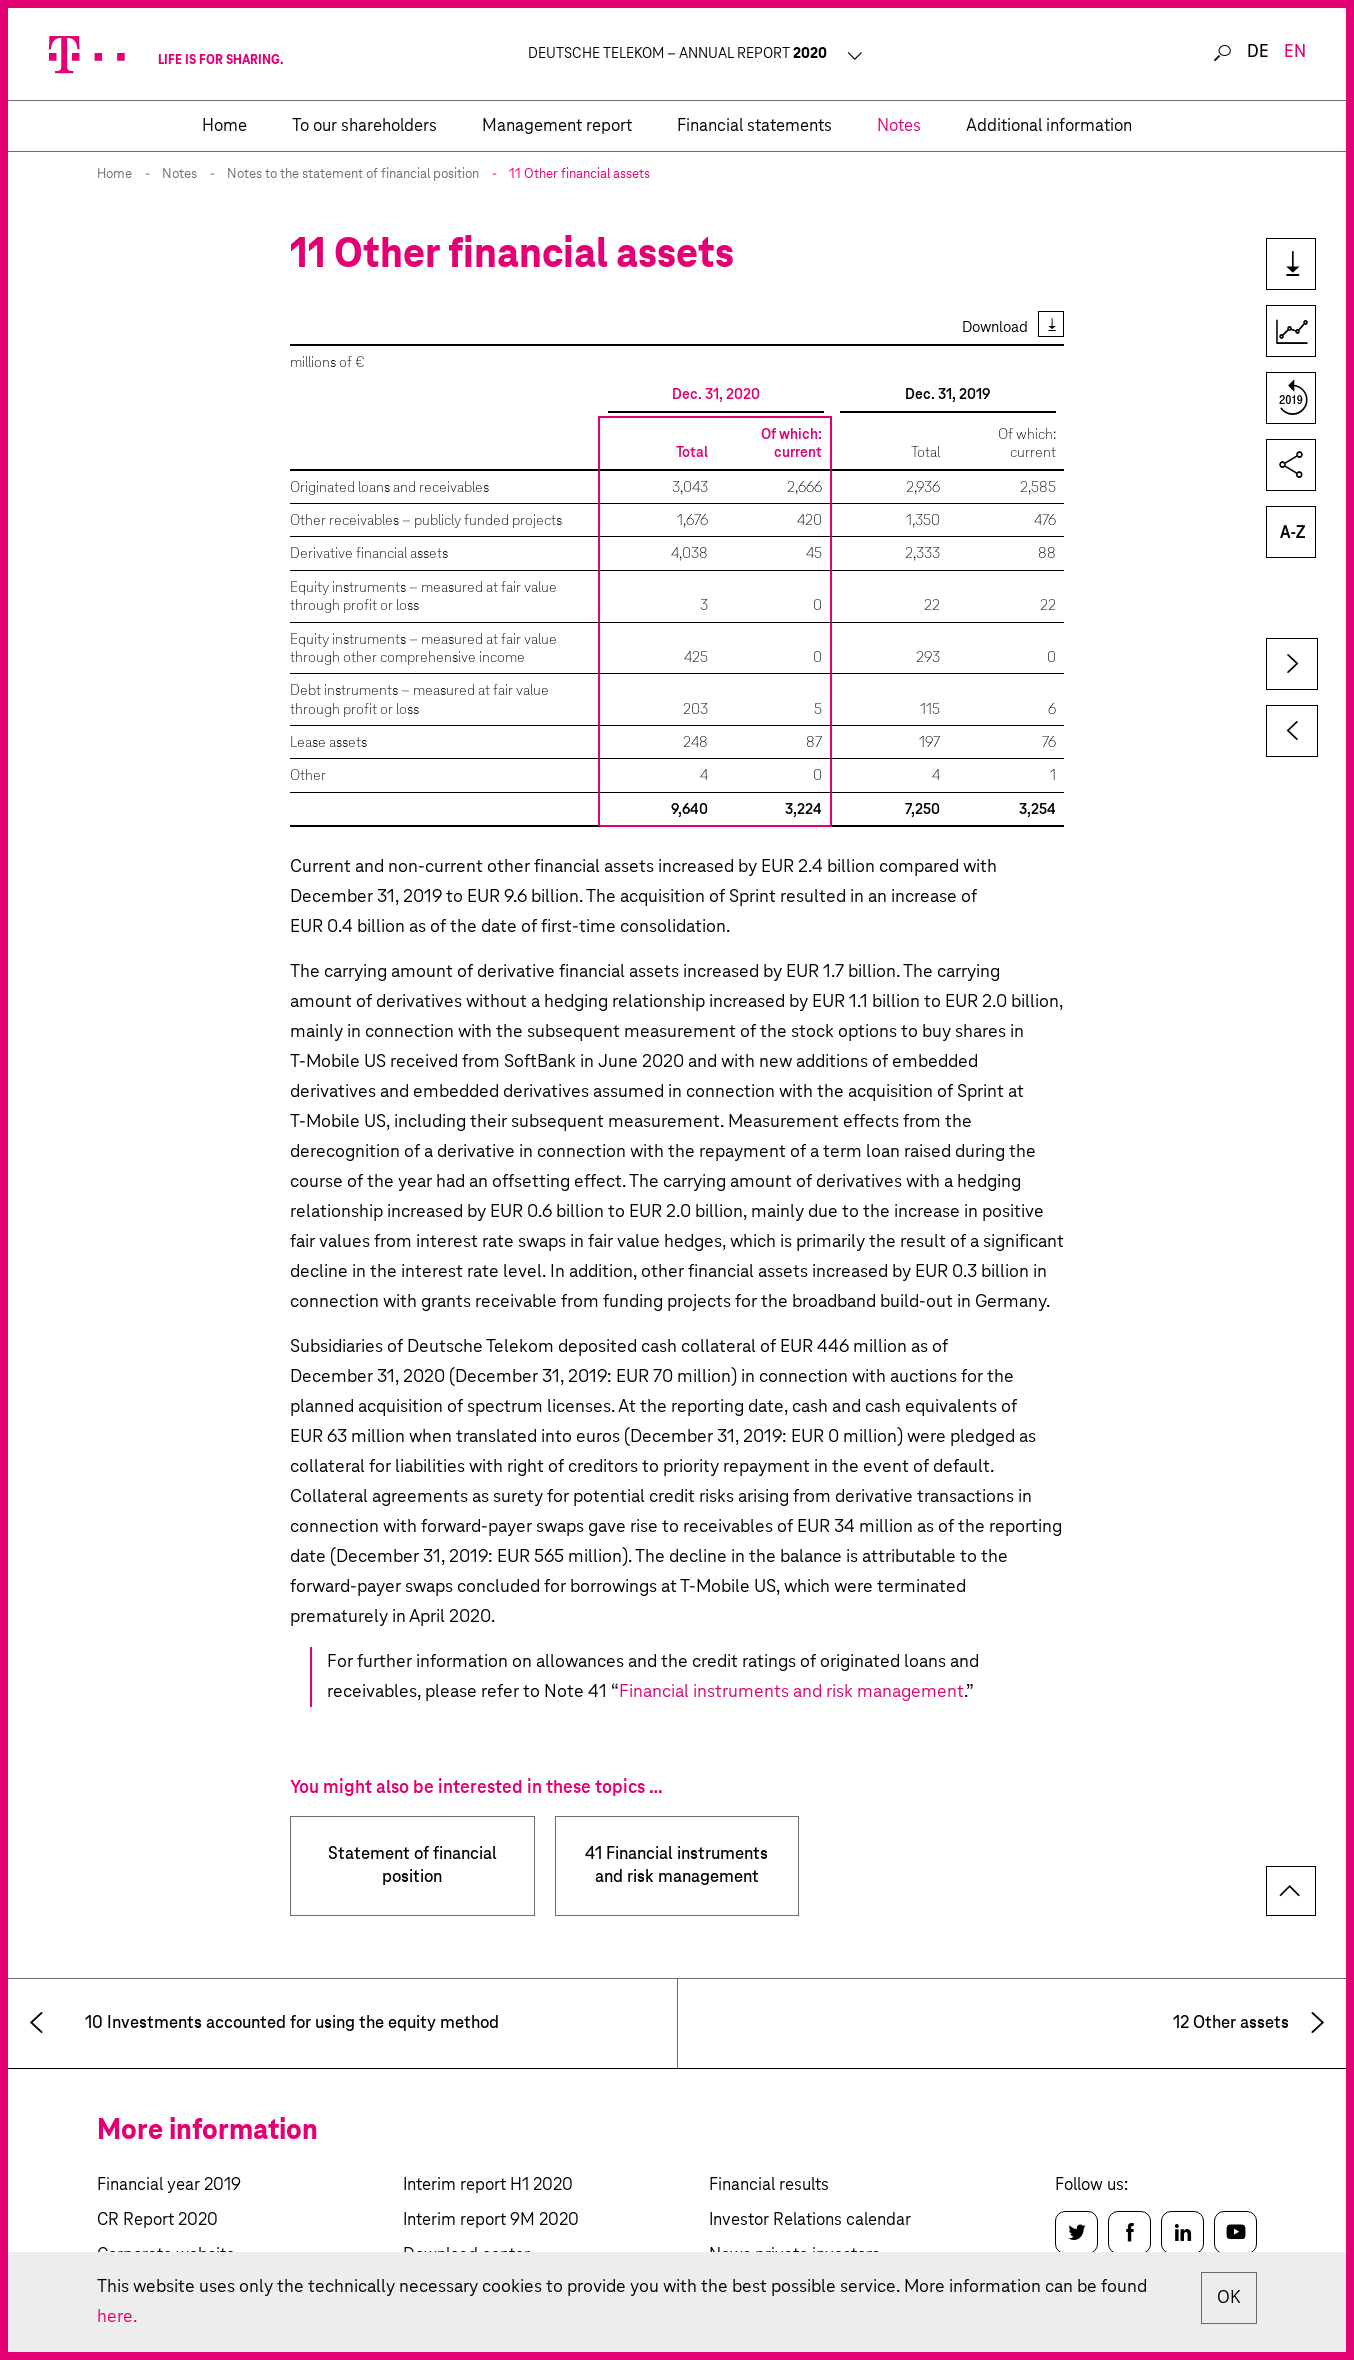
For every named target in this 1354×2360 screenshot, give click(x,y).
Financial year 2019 (169, 2185)
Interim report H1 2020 (488, 2185)
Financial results (769, 2185)
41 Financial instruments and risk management (676, 1866)
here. (117, 2317)
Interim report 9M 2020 (491, 2220)
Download (995, 327)
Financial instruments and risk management (791, 1692)
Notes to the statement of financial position (353, 174)
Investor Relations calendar (810, 2220)
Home (114, 174)
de (1258, 52)
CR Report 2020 (157, 2220)
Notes (179, 174)
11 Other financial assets (579, 174)
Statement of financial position (412, 1866)
